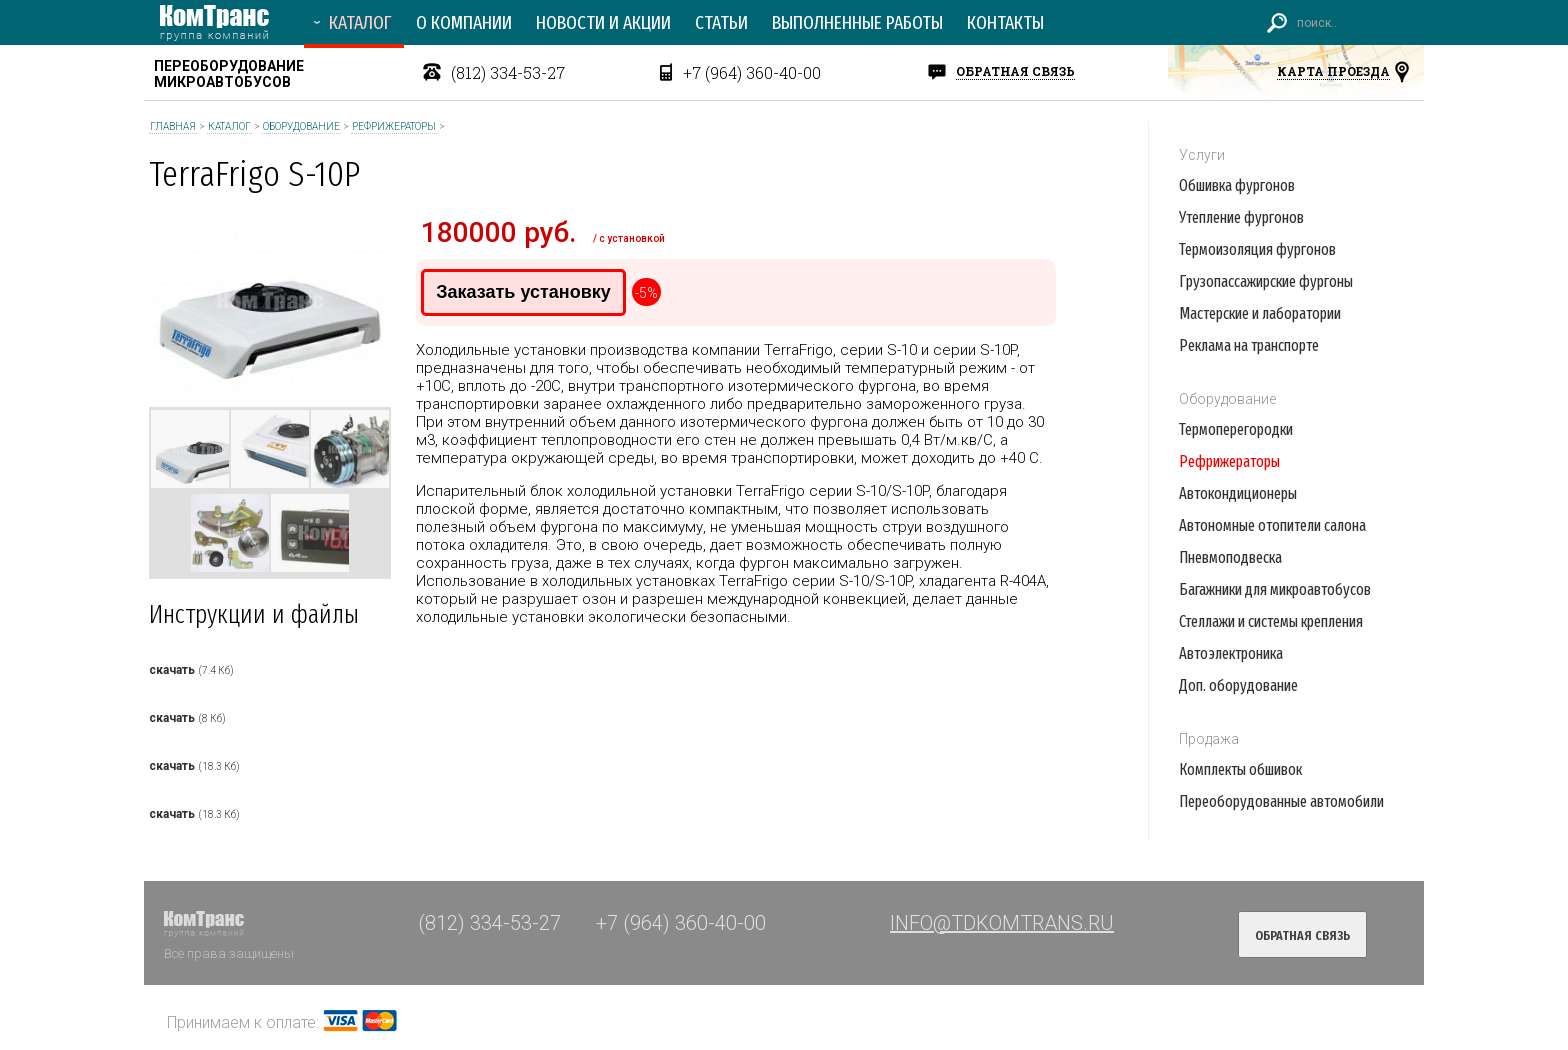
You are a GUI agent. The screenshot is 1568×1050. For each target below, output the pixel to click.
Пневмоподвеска (1230, 557)
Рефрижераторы (394, 126)
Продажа (1209, 739)
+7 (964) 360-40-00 (752, 72)
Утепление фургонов (1241, 217)
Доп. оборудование (1238, 685)
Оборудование (301, 126)
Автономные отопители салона (1272, 525)
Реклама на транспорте (1249, 345)
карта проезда (1333, 71)
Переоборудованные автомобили (1281, 801)
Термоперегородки (1236, 429)
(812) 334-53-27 (508, 72)
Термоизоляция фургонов (1257, 249)
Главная (173, 126)
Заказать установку (523, 292)
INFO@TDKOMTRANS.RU (1002, 923)
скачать (172, 670)
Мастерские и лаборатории (1260, 313)
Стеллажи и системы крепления (1271, 621)
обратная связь (1015, 71)
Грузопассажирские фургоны (1266, 281)
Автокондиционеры (1238, 493)
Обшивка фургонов (1237, 185)
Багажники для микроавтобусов (1275, 589)
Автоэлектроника (1231, 653)
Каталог (229, 126)
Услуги (1202, 155)
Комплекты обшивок (1240, 769)
